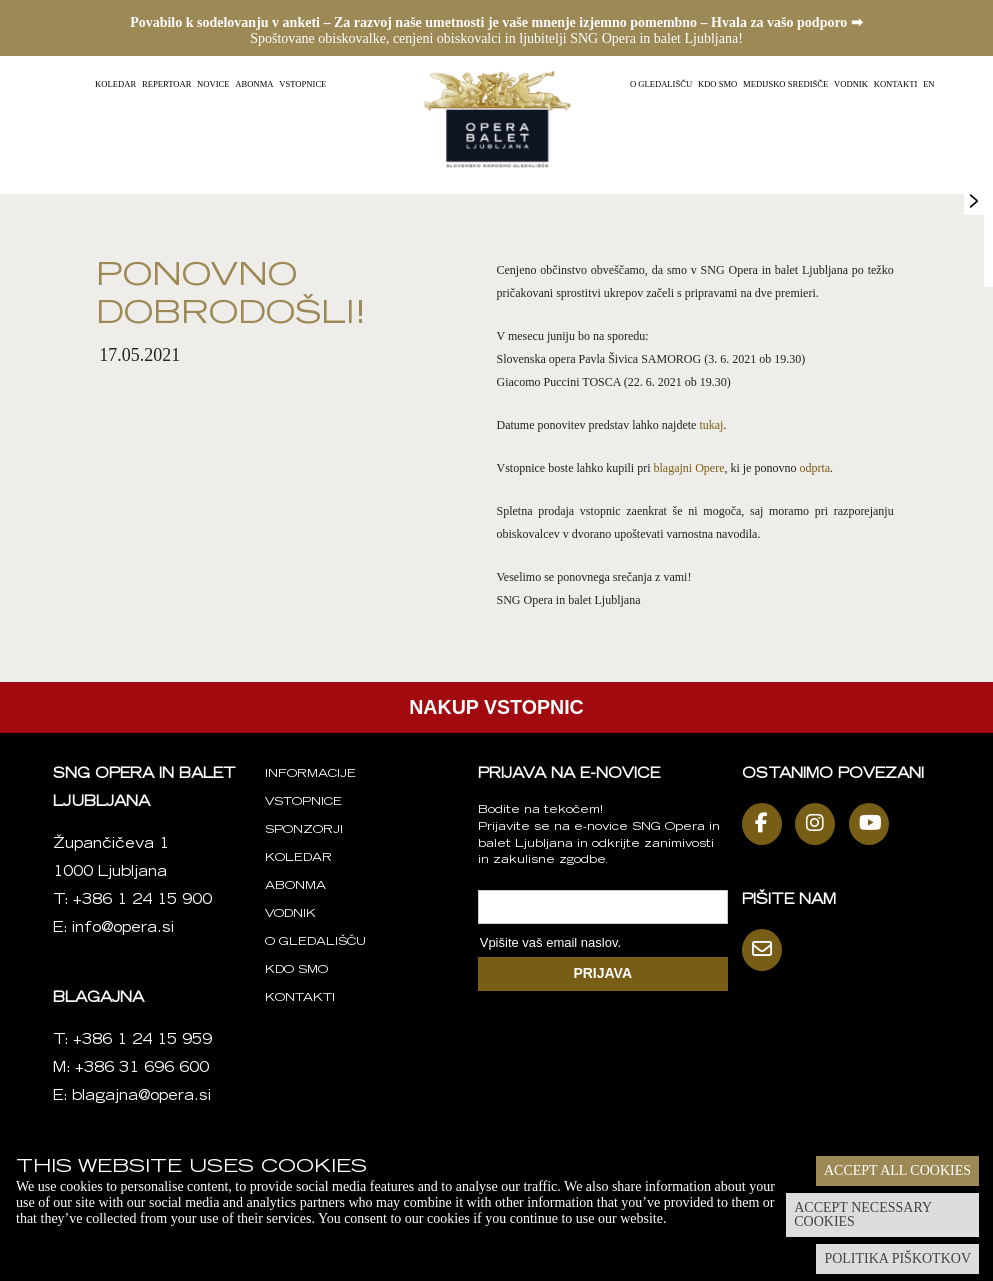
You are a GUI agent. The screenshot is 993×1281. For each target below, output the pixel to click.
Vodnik (851, 84)
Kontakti (896, 84)
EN (928, 84)
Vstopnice (302, 84)
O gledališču (661, 84)
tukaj (711, 425)
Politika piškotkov (897, 1258)
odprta (814, 468)
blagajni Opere (688, 468)
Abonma (254, 84)
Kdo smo (717, 84)
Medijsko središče (785, 84)
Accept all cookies (897, 1170)
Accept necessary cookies (863, 1214)
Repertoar (166, 84)
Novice (213, 84)
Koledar (115, 84)
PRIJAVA (602, 973)
